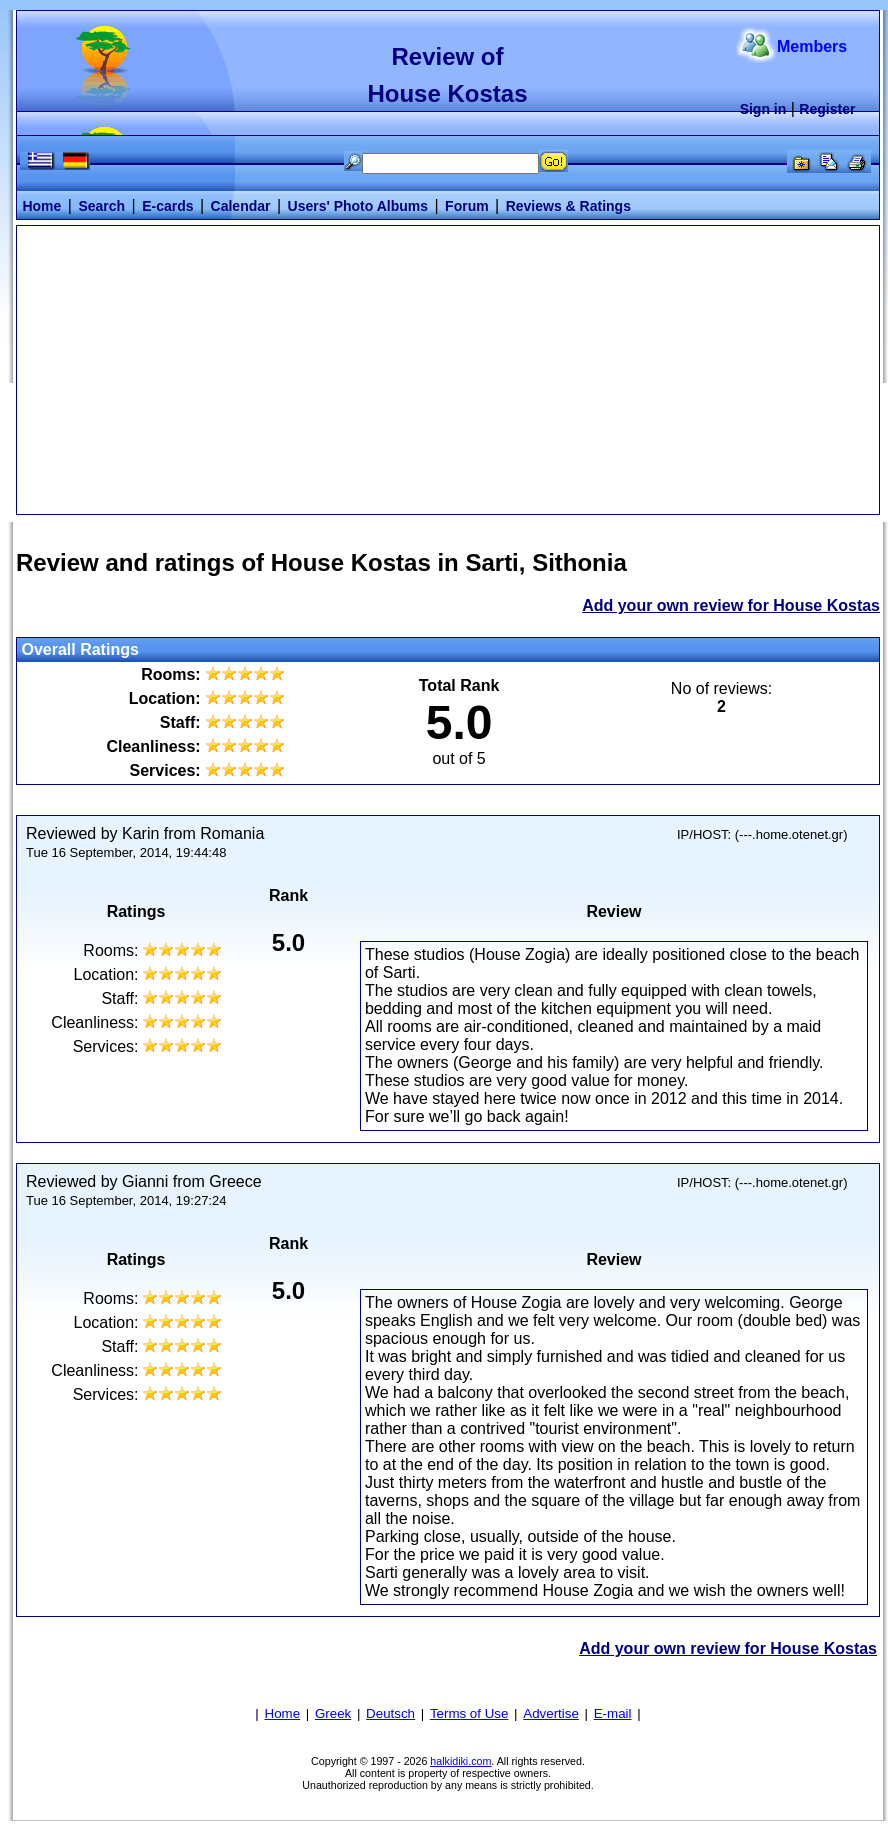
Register (827, 109)
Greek (333, 1713)
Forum (467, 206)
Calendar (241, 206)
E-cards (167, 206)
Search (101, 206)
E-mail (613, 1713)
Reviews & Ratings (568, 206)
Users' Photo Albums (358, 206)
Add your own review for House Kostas (731, 605)
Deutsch (390, 1713)
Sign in (763, 109)
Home (41, 206)
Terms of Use (469, 1713)
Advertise (551, 1713)
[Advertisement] (448, 368)
